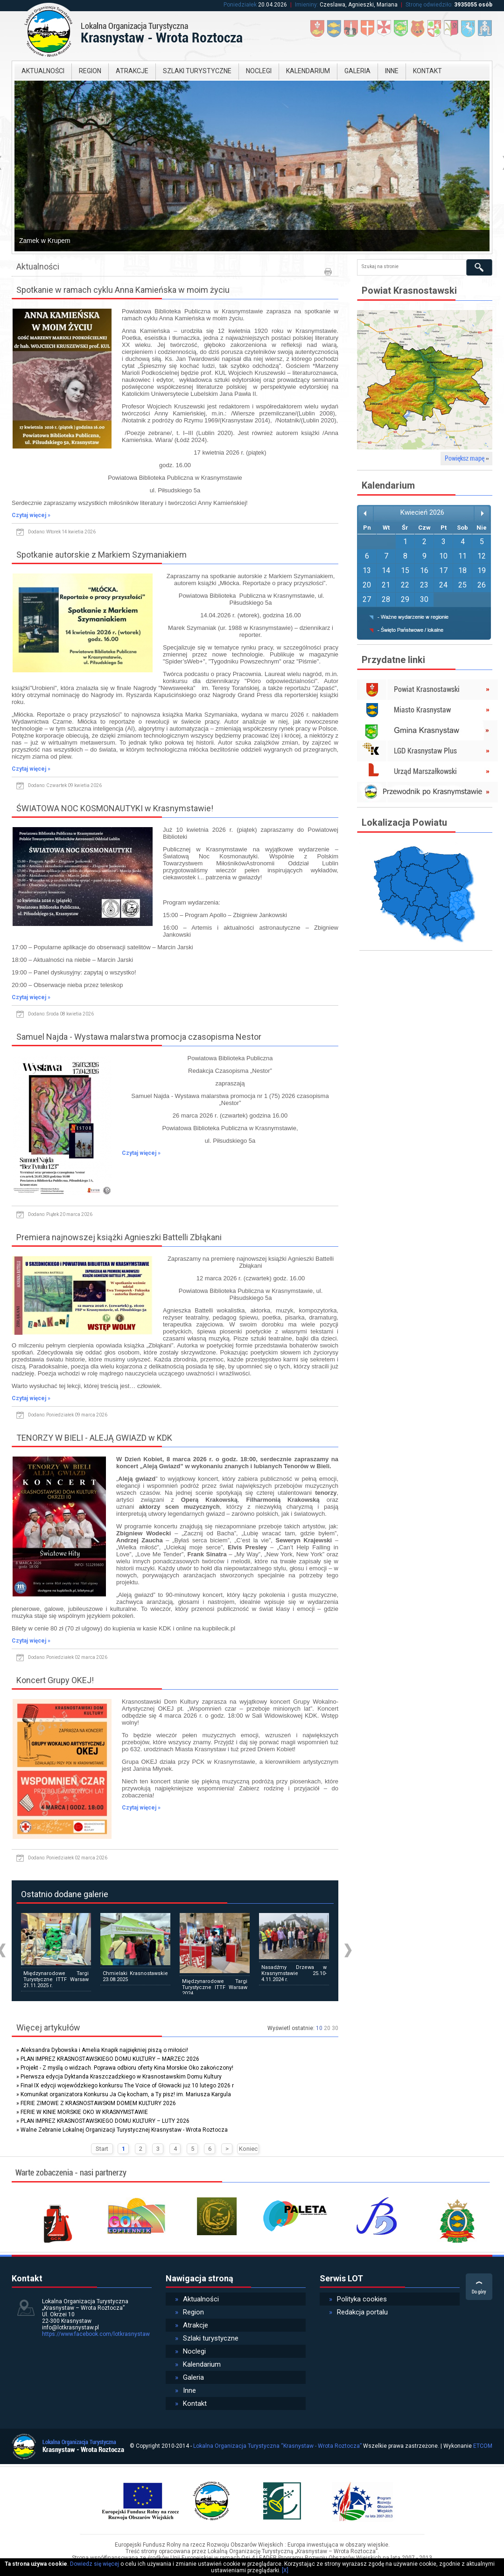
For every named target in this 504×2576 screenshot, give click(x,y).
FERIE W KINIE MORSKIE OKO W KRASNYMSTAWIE (84, 2112)
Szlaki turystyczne (197, 71)
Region (90, 71)
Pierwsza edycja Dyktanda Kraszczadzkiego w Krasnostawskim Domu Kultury (121, 2076)
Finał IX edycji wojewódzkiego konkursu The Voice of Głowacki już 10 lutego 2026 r (127, 2085)
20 (327, 2028)
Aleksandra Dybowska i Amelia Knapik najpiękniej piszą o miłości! (104, 2050)
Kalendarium (308, 71)
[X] (285, 2570)
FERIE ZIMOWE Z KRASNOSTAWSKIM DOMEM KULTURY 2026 (98, 2103)
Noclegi (259, 71)
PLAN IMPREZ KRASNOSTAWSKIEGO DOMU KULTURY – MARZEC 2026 (110, 2059)
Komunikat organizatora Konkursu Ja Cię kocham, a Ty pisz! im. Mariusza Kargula (126, 2094)
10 (319, 2028)
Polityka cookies (358, 2299)
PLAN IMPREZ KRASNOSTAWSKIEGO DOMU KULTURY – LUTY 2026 (105, 2121)
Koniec (248, 2148)
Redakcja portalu (358, 2312)
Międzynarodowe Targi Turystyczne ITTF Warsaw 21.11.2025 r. (56, 1979)
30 (335, 2028)
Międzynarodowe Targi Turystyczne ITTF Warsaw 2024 (214, 1987)
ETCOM (482, 2446)
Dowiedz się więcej (94, 2564)
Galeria (357, 71)
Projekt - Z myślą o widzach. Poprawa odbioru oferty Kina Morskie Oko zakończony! (127, 2068)
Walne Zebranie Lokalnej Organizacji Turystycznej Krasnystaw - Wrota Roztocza (124, 2130)
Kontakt (427, 71)
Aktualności (42, 71)
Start (102, 2148)
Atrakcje (132, 71)
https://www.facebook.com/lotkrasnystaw (96, 2334)
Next (347, 1950)
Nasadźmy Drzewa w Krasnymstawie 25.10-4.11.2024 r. (294, 1973)
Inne (392, 71)
